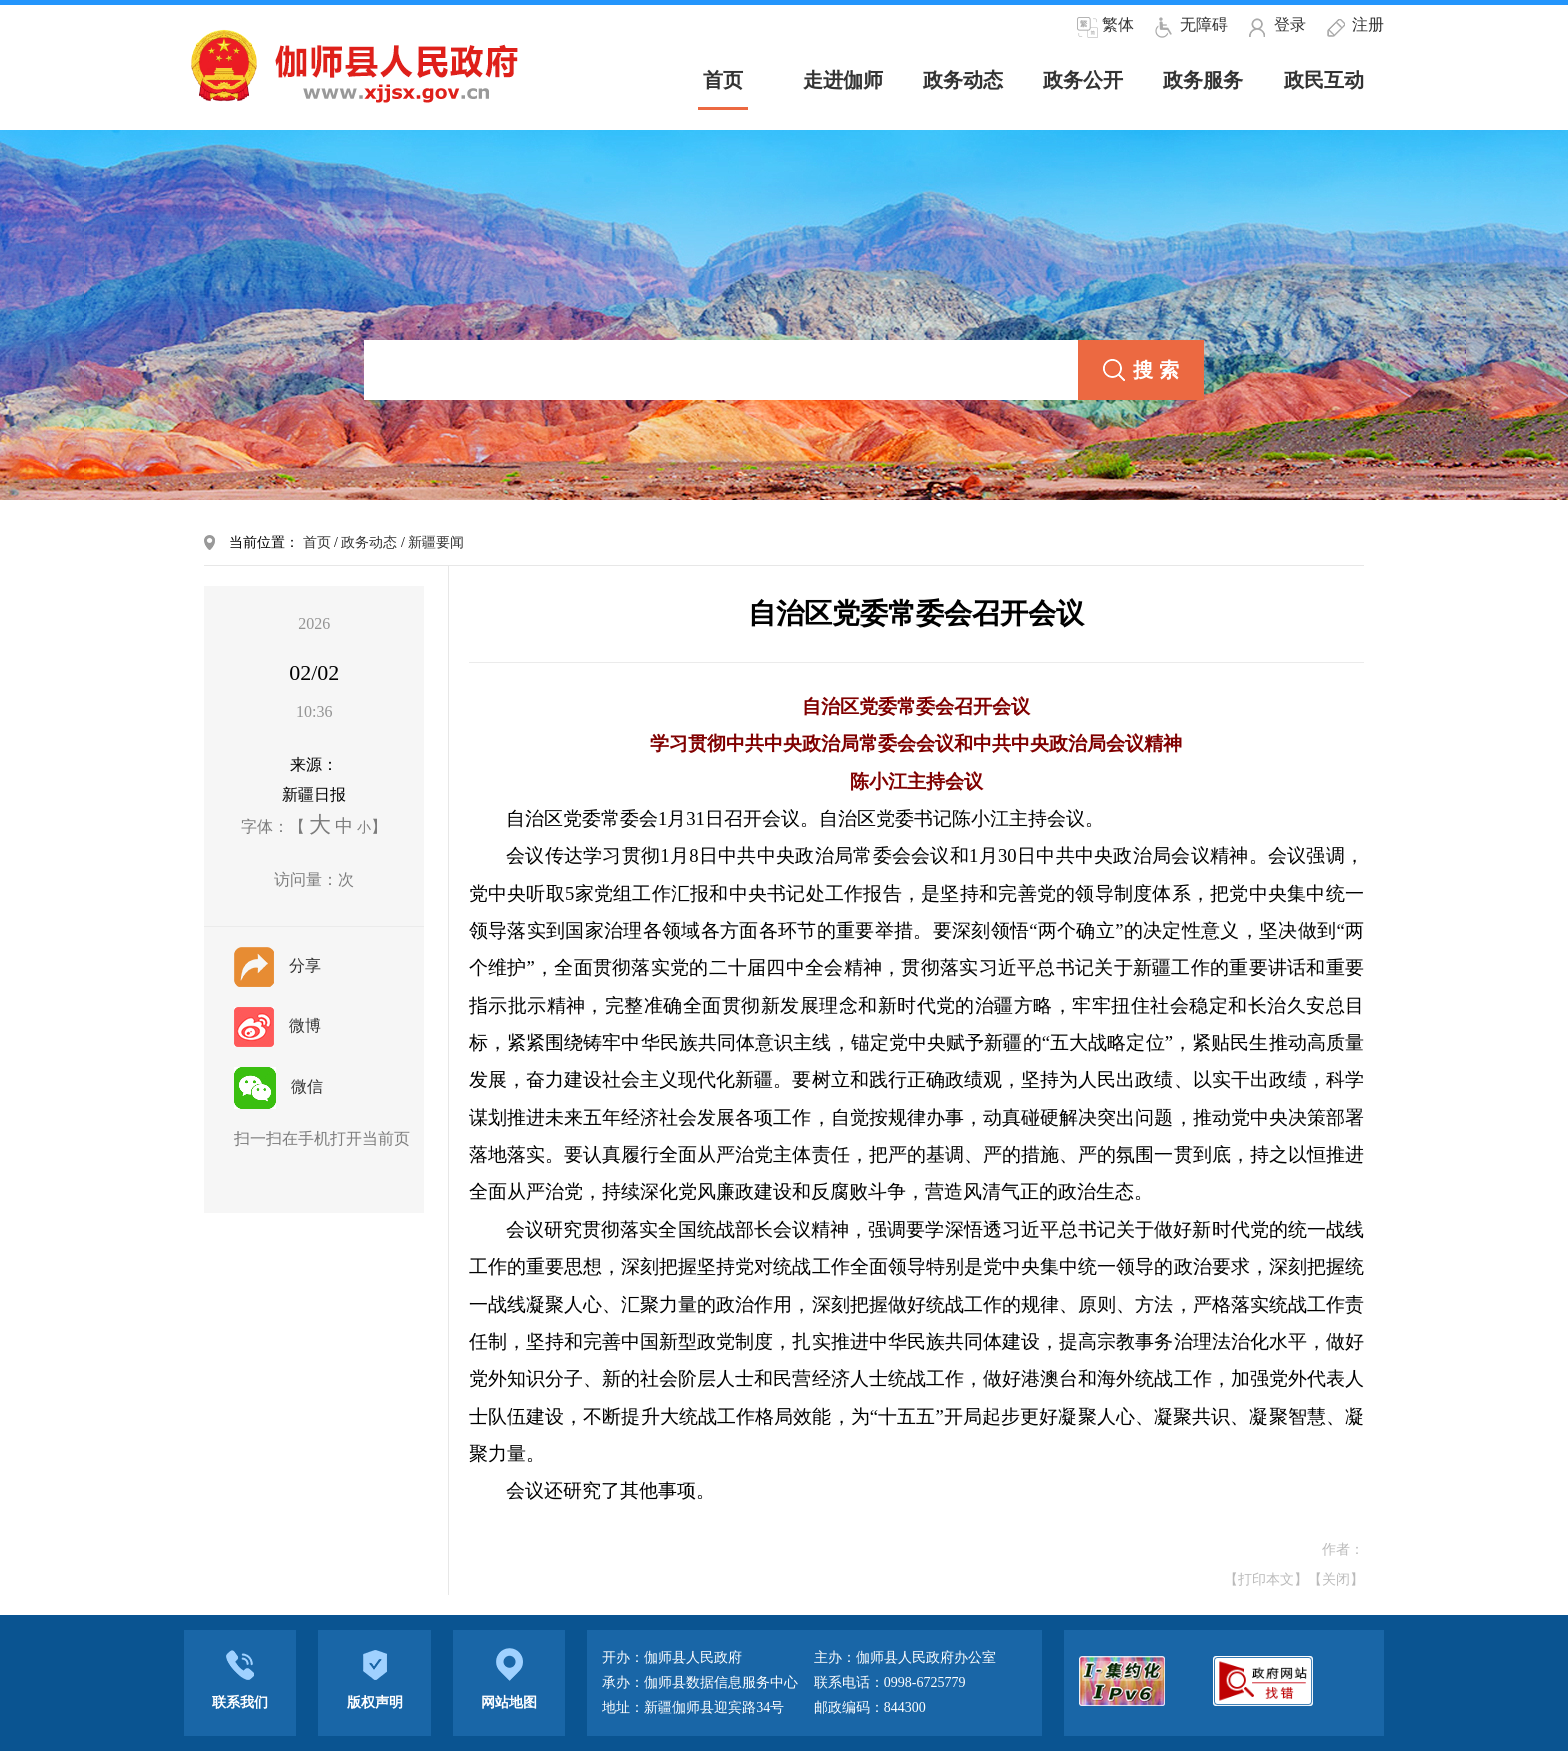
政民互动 (1324, 80)
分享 (277, 965)
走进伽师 (843, 80)
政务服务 (1203, 80)
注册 (1368, 24)
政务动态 (963, 80)
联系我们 (240, 1677)
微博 (277, 1025)
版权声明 (374, 1677)
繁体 (1118, 24)
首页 (317, 542)
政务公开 (1083, 80)
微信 (278, 1086)
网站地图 (509, 1677)
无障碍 (1204, 24)
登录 (1290, 24)
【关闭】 (1336, 1579)
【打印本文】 (1266, 1579)
